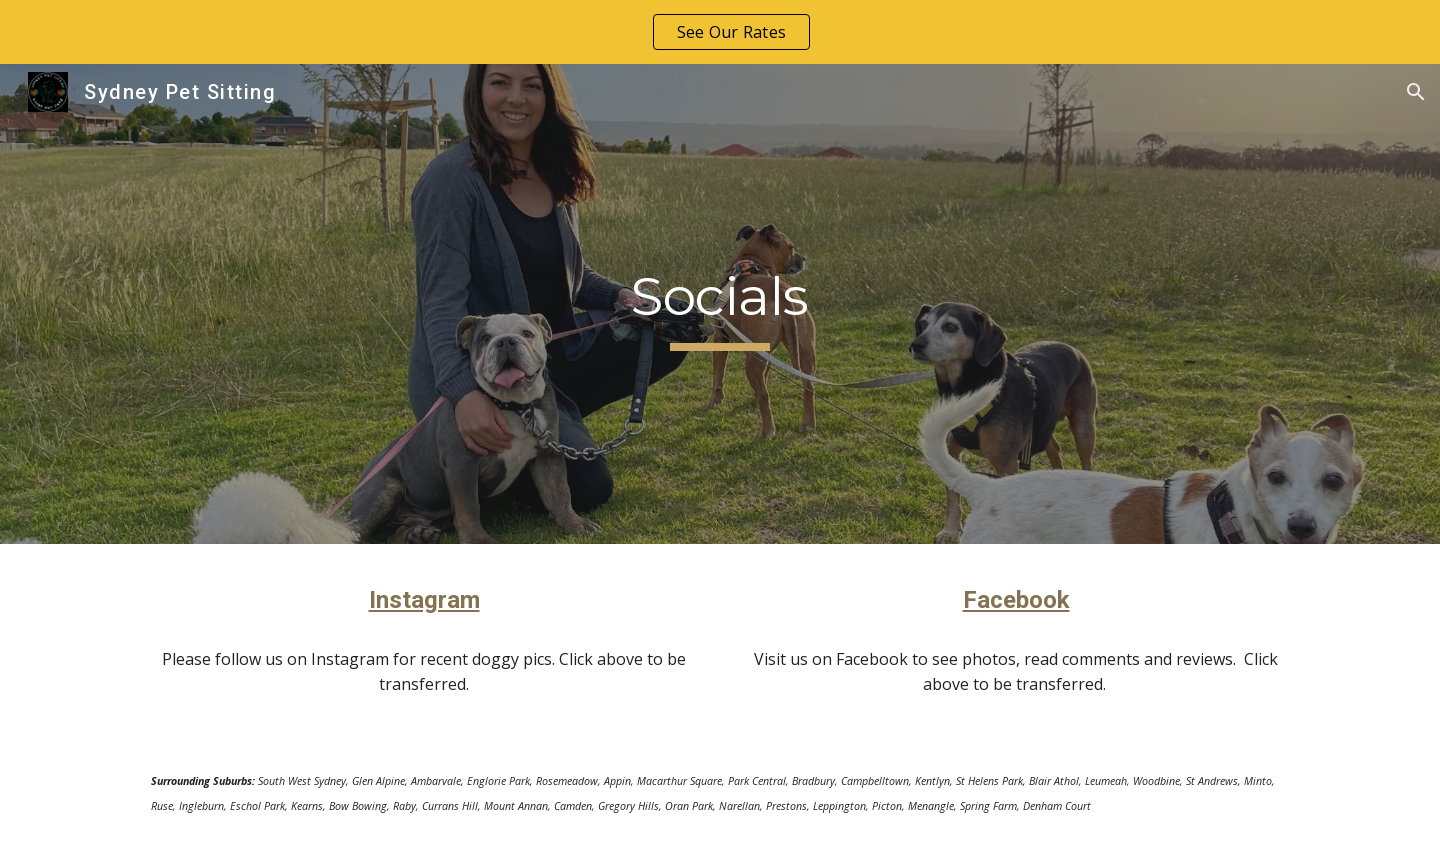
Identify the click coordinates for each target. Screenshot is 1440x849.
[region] (720, 32)
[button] (1416, 92)
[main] (719, 304)
